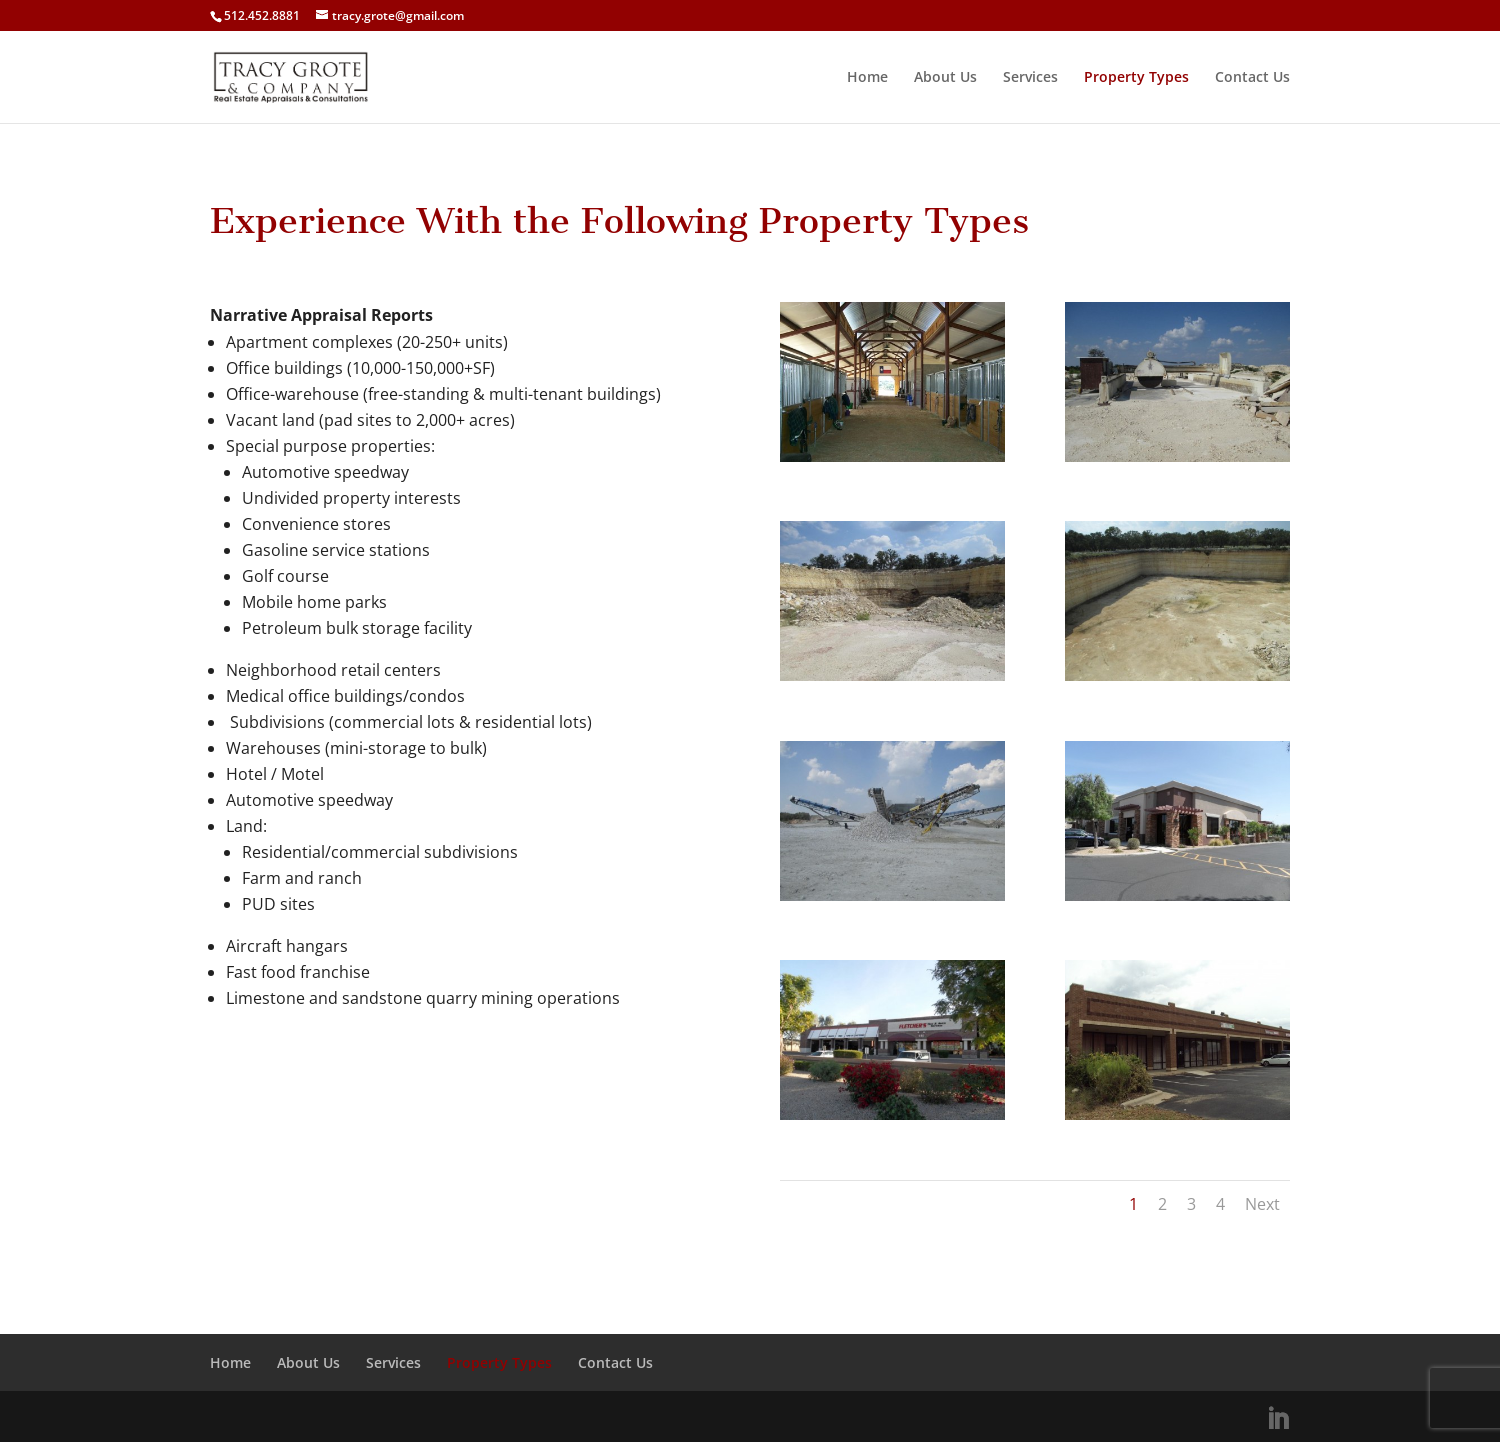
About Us (945, 78)
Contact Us (1252, 78)
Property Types (1136, 78)
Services (1030, 78)
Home (867, 78)
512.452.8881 (262, 15)
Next (1262, 1204)
